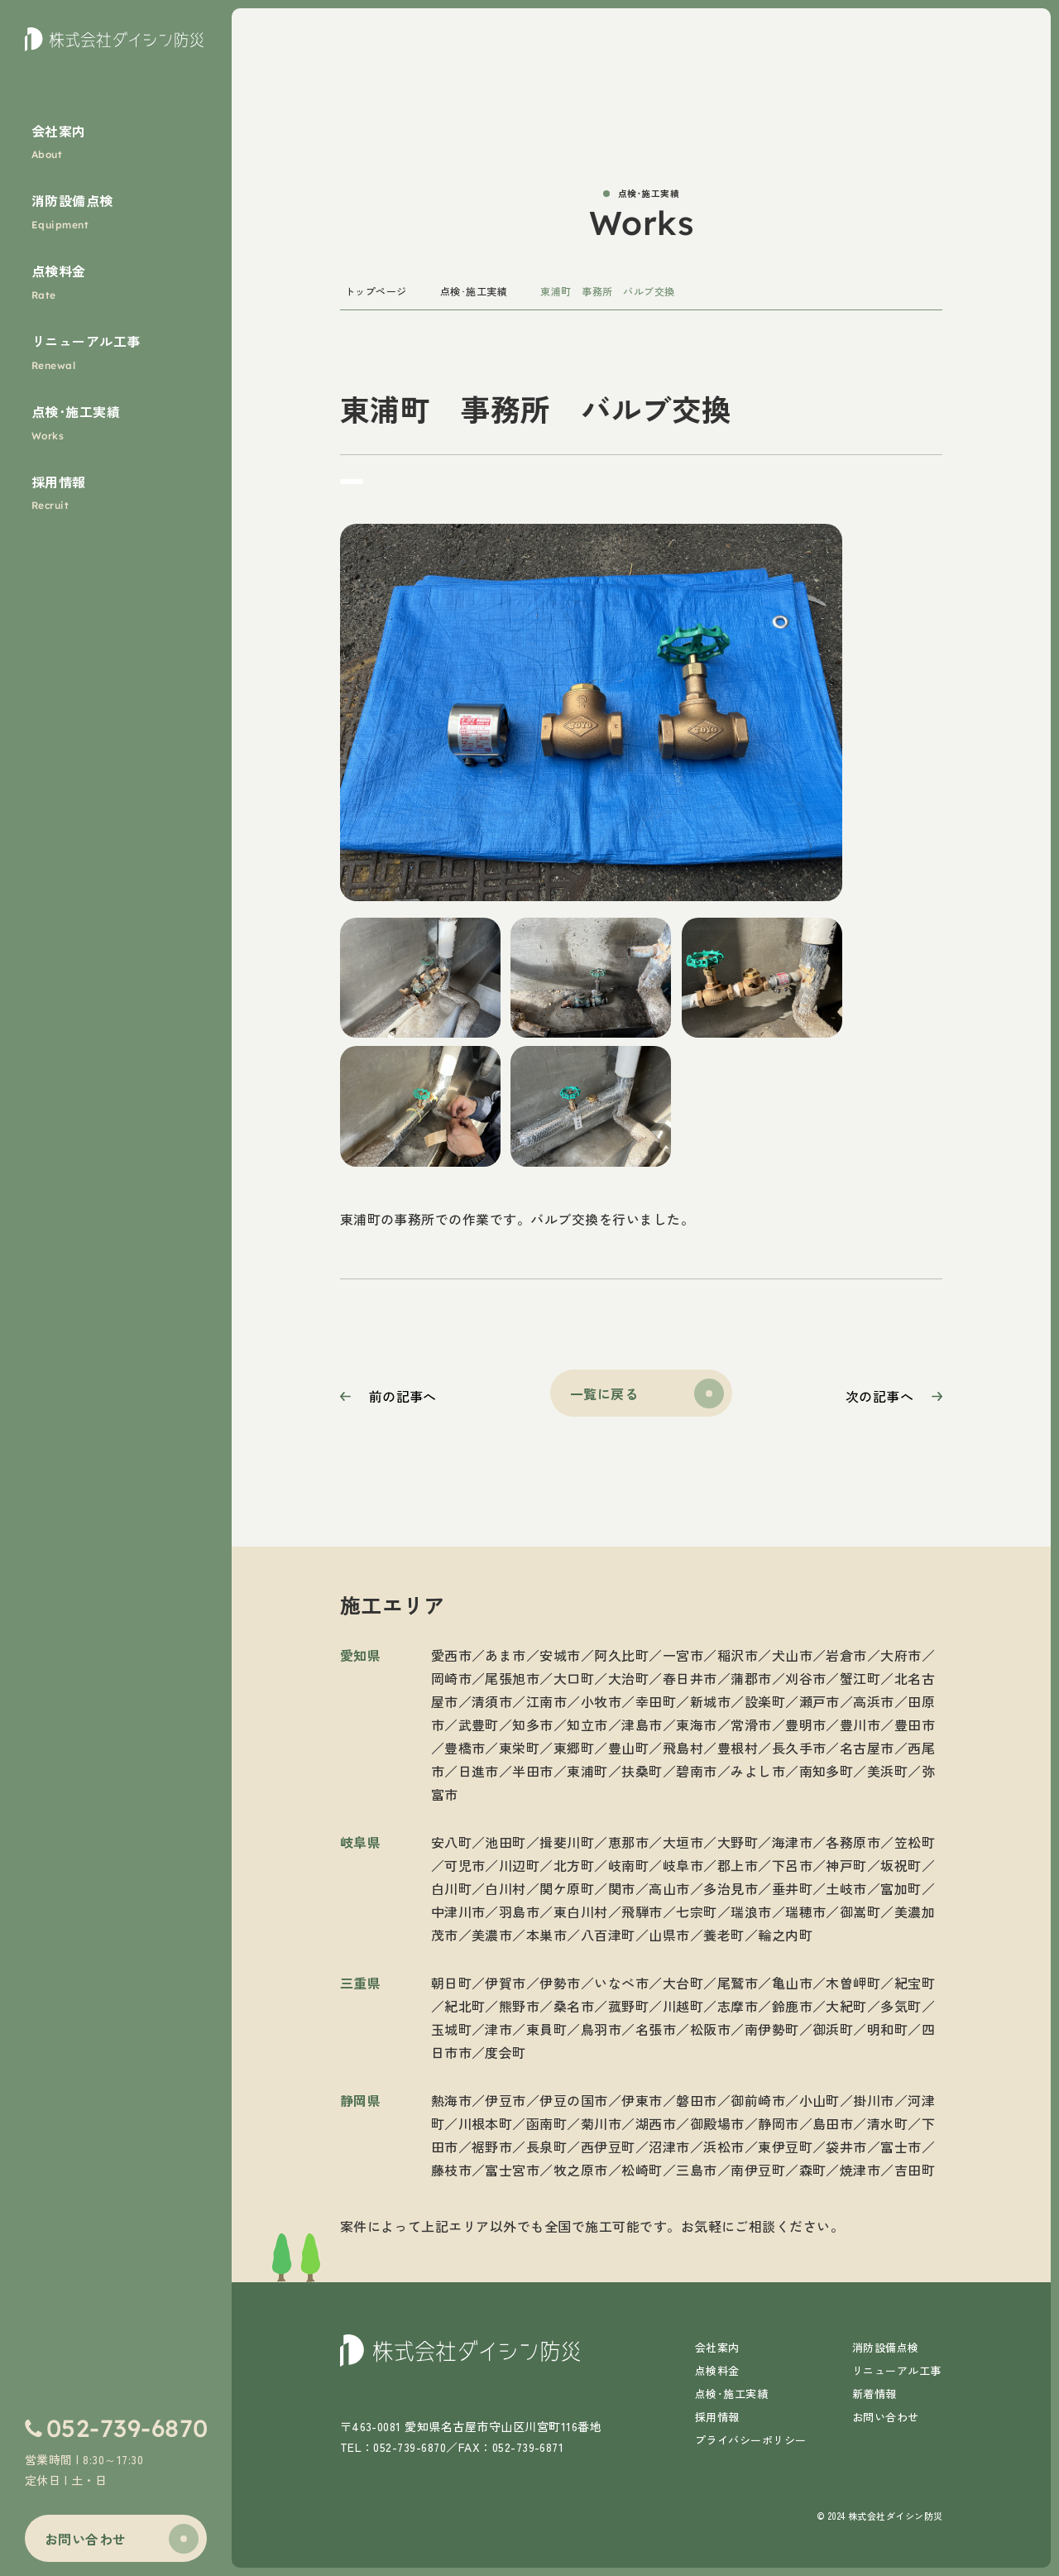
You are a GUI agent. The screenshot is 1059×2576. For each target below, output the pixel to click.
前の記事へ (403, 1396)
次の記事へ (879, 1396)
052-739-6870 (127, 2428)
